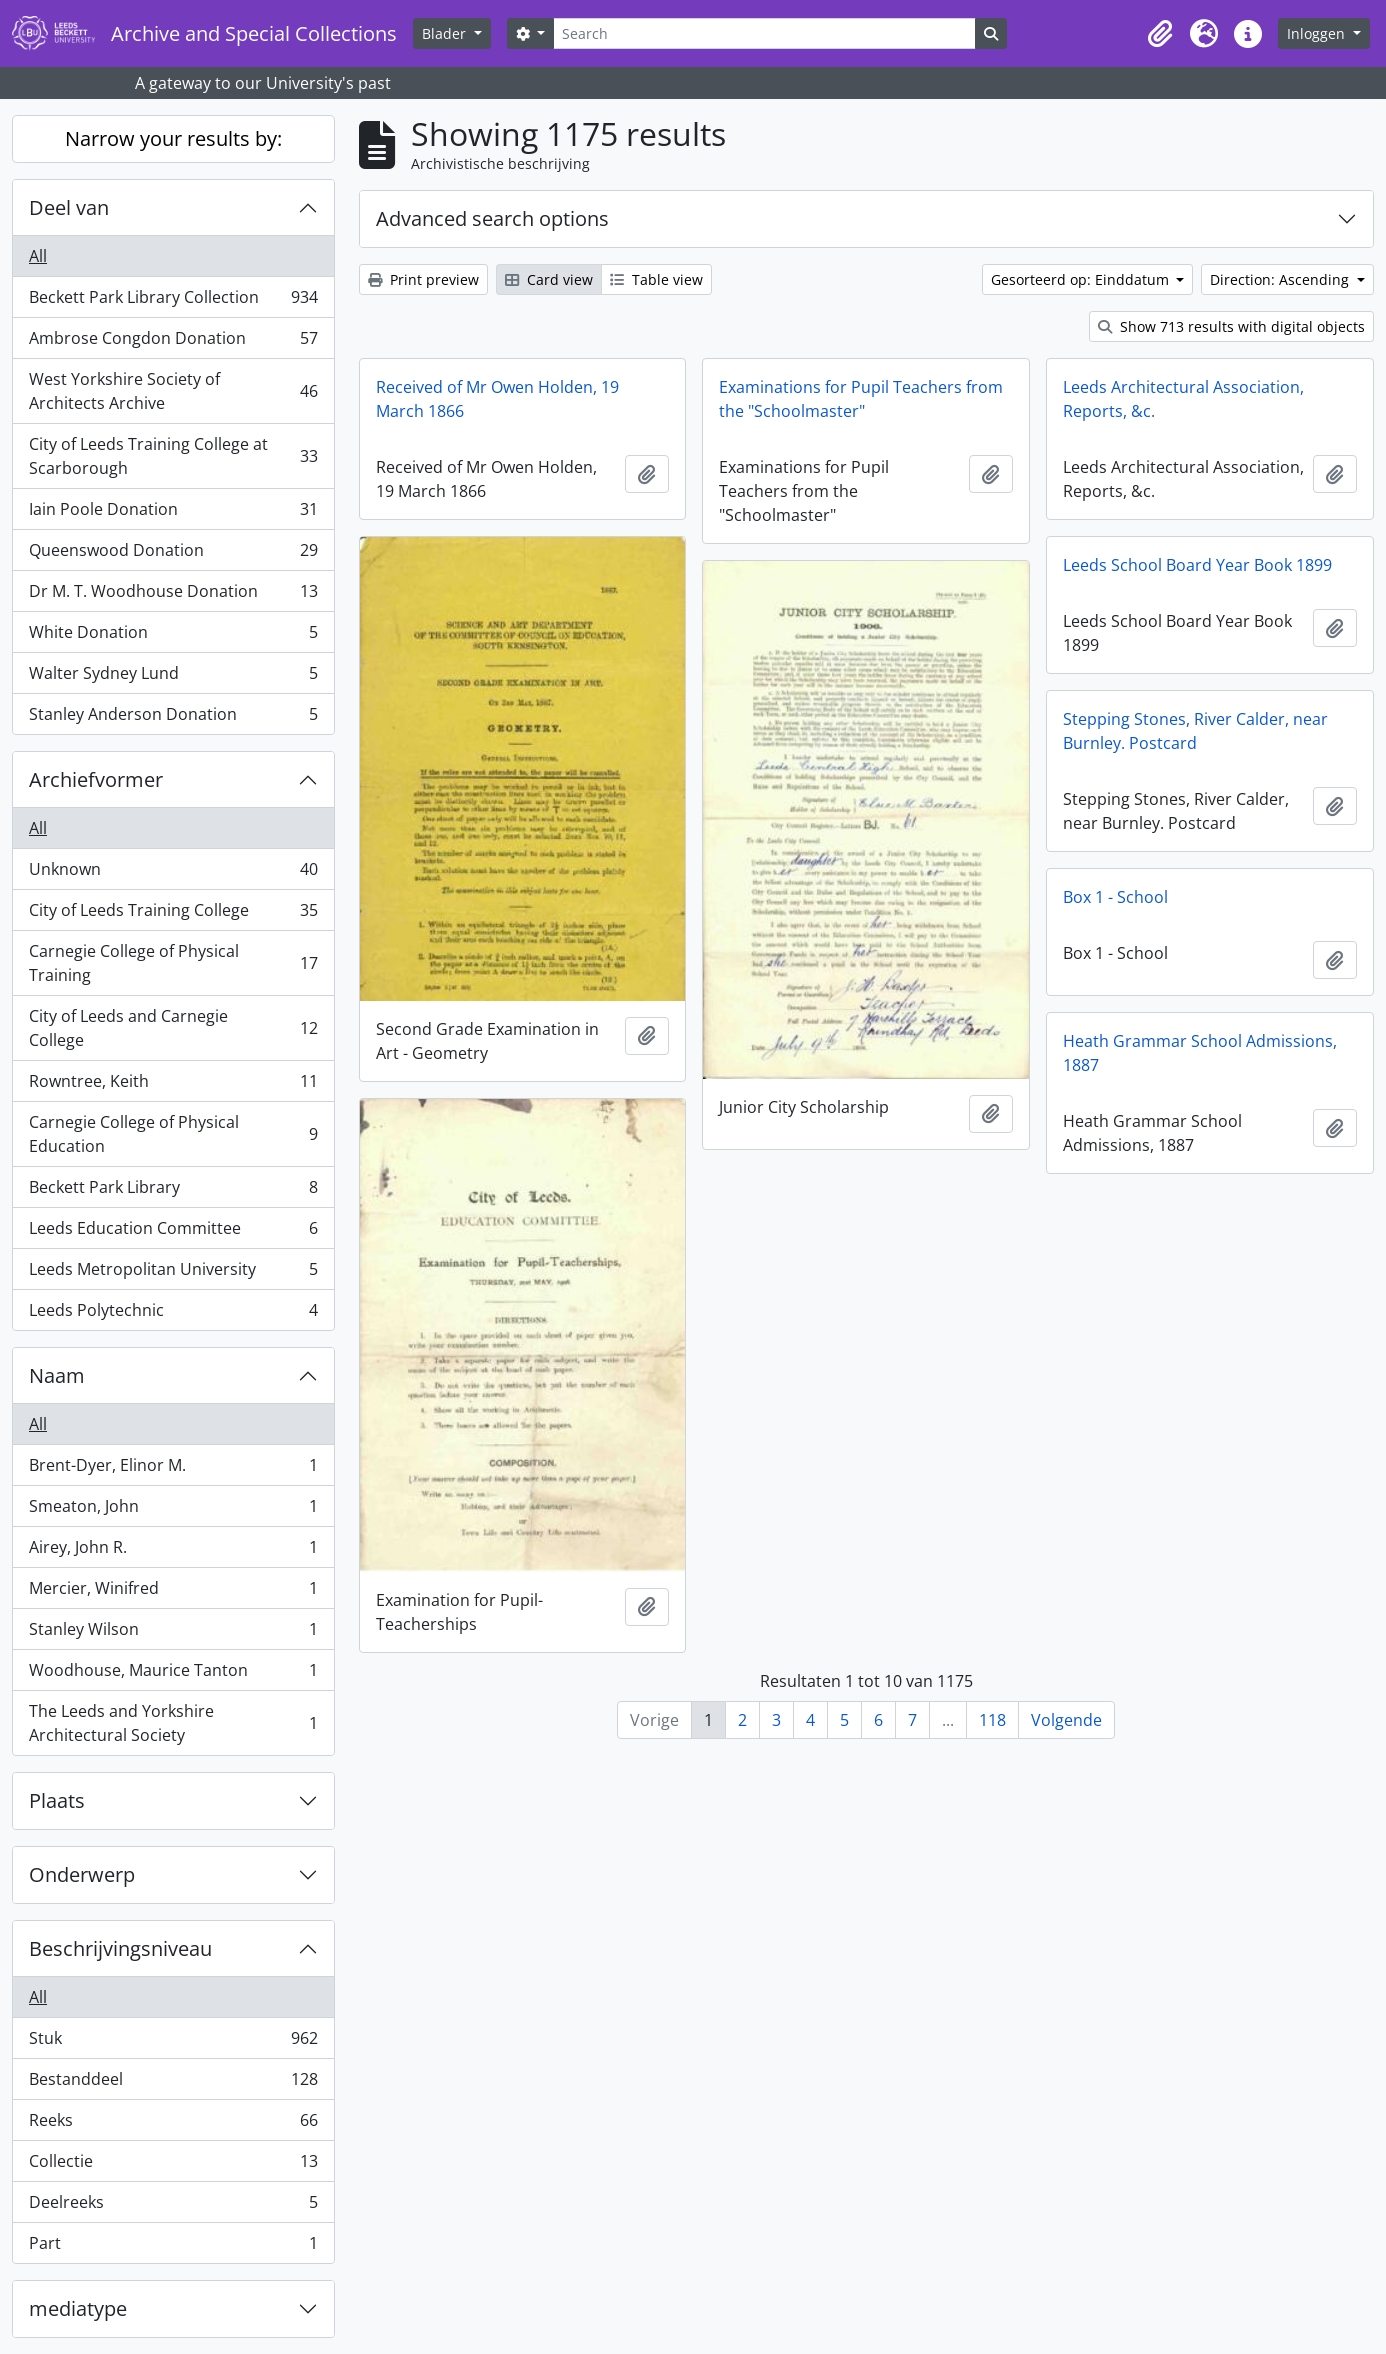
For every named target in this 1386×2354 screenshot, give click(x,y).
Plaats (57, 1800)
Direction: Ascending (1281, 279)
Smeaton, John (173, 1510)
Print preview (423, 279)
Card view (549, 279)
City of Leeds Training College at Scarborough (173, 456)
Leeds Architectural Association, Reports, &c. (1183, 399)
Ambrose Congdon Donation (173, 342)
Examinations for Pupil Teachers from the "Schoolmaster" (861, 399)
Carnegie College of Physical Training (173, 963)
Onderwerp (82, 1874)
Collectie (173, 2165)
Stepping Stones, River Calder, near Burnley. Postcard (1195, 731)
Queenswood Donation (173, 554)
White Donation (173, 636)
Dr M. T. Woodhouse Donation (173, 595)
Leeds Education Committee (173, 1232)
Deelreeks (173, 2206)
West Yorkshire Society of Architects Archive (173, 391)
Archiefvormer (96, 779)
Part (173, 2247)
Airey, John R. (173, 1551)
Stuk (173, 2042)
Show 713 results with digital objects (1231, 326)
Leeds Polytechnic (173, 1314)
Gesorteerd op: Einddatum (1082, 279)
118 (992, 1720)
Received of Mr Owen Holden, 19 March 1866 (497, 399)
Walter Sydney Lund (173, 677)
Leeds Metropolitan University (173, 1273)
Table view (656, 279)
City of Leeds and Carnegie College (173, 1028)
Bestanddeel (173, 2083)
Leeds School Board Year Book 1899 (1197, 565)
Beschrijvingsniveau (120, 1948)
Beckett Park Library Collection (173, 301)
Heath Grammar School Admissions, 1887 (1200, 1053)
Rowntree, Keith (173, 1085)
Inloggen (1318, 33)
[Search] (764, 33)
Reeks (173, 2124)
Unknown (173, 873)
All (38, 256)
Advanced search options (492, 218)
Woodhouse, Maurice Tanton (173, 1674)
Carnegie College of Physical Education (173, 1134)
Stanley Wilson (173, 1633)
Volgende (1066, 1720)
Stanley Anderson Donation (173, 718)
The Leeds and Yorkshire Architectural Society (173, 1723)
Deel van (69, 207)
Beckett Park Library (173, 1191)
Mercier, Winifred (173, 1592)
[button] (1160, 34)
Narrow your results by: (173, 138)
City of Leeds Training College (173, 914)
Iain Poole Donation (173, 513)
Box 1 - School (1115, 897)
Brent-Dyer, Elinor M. (173, 1469)
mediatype (78, 2308)
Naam (57, 1375)
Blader (446, 33)
